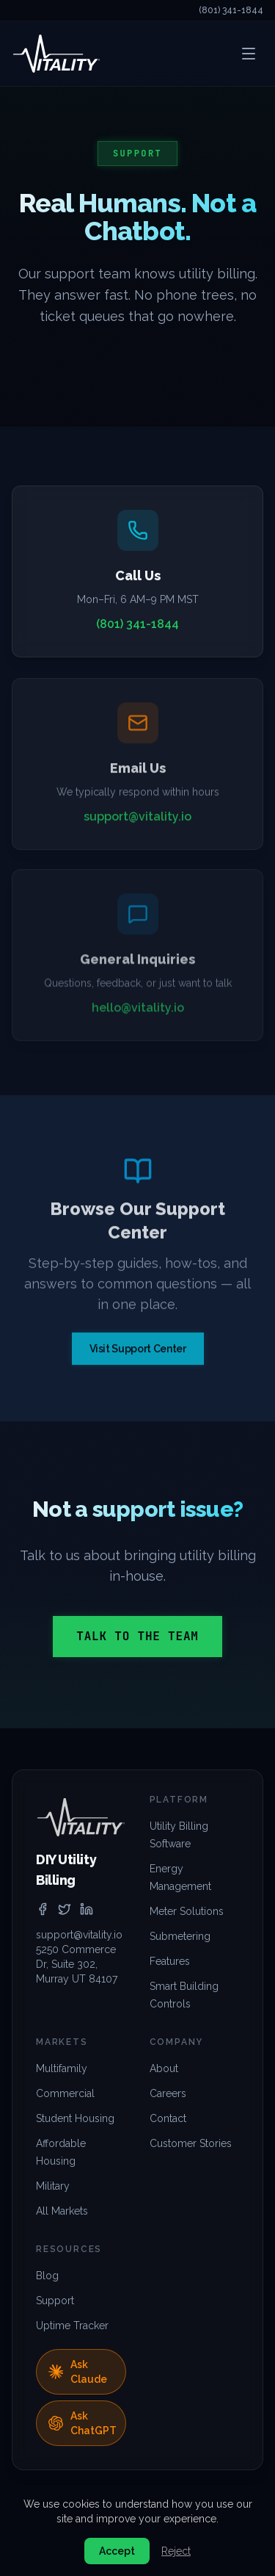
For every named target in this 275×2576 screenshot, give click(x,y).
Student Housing (75, 2118)
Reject (176, 2551)
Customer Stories (191, 2143)
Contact (168, 2118)
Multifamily (61, 2068)
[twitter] (64, 1909)
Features (170, 1961)
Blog (47, 2275)
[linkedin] (86, 1909)
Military (53, 2186)
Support (55, 2300)
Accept (117, 2551)
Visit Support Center (137, 1353)
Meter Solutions (187, 1911)
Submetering (180, 1936)
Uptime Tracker (72, 2325)
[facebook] (42, 1909)
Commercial (65, 2093)
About (164, 2068)
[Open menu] (248, 53)
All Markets (62, 2211)
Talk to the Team (137, 1636)
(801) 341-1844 (231, 10)
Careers (168, 2093)
